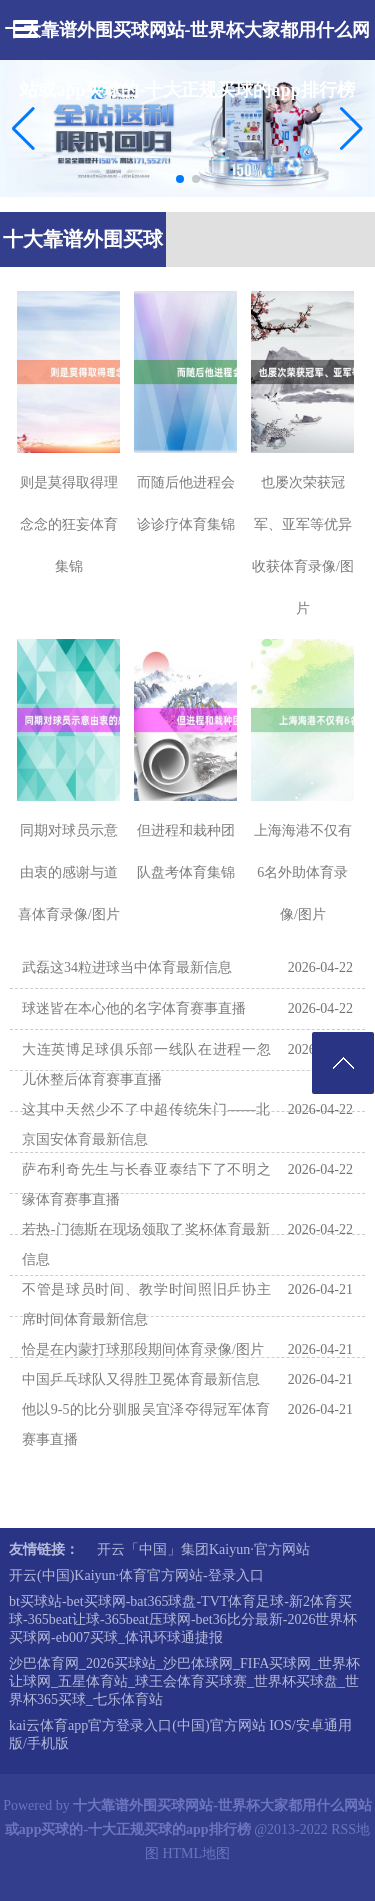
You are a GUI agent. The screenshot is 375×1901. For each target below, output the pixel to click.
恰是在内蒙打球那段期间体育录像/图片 (143, 1349)
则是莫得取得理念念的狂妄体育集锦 (69, 524)
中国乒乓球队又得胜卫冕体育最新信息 (141, 1379)
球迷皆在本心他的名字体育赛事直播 (134, 1008)
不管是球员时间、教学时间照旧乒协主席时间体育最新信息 (146, 1304)
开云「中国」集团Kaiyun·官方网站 (203, 1549)
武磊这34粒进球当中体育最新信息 (127, 967)
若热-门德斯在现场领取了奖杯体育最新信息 (146, 1244)
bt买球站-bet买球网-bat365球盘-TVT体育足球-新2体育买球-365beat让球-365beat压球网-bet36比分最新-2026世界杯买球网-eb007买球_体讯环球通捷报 (183, 1619)
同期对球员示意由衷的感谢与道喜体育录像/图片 (69, 872)
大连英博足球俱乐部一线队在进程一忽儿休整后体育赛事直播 (146, 1064)
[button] (351, 128)
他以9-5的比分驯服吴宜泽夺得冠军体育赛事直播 (146, 1424)
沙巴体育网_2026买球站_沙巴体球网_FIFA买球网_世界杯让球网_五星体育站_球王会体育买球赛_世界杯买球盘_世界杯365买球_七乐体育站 (184, 1681)
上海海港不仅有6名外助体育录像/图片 (303, 872)
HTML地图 (196, 1853)
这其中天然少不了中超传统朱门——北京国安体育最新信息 (146, 1124)
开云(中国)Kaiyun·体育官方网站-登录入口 (136, 1575)
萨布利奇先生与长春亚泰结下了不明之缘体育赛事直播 (146, 1184)
